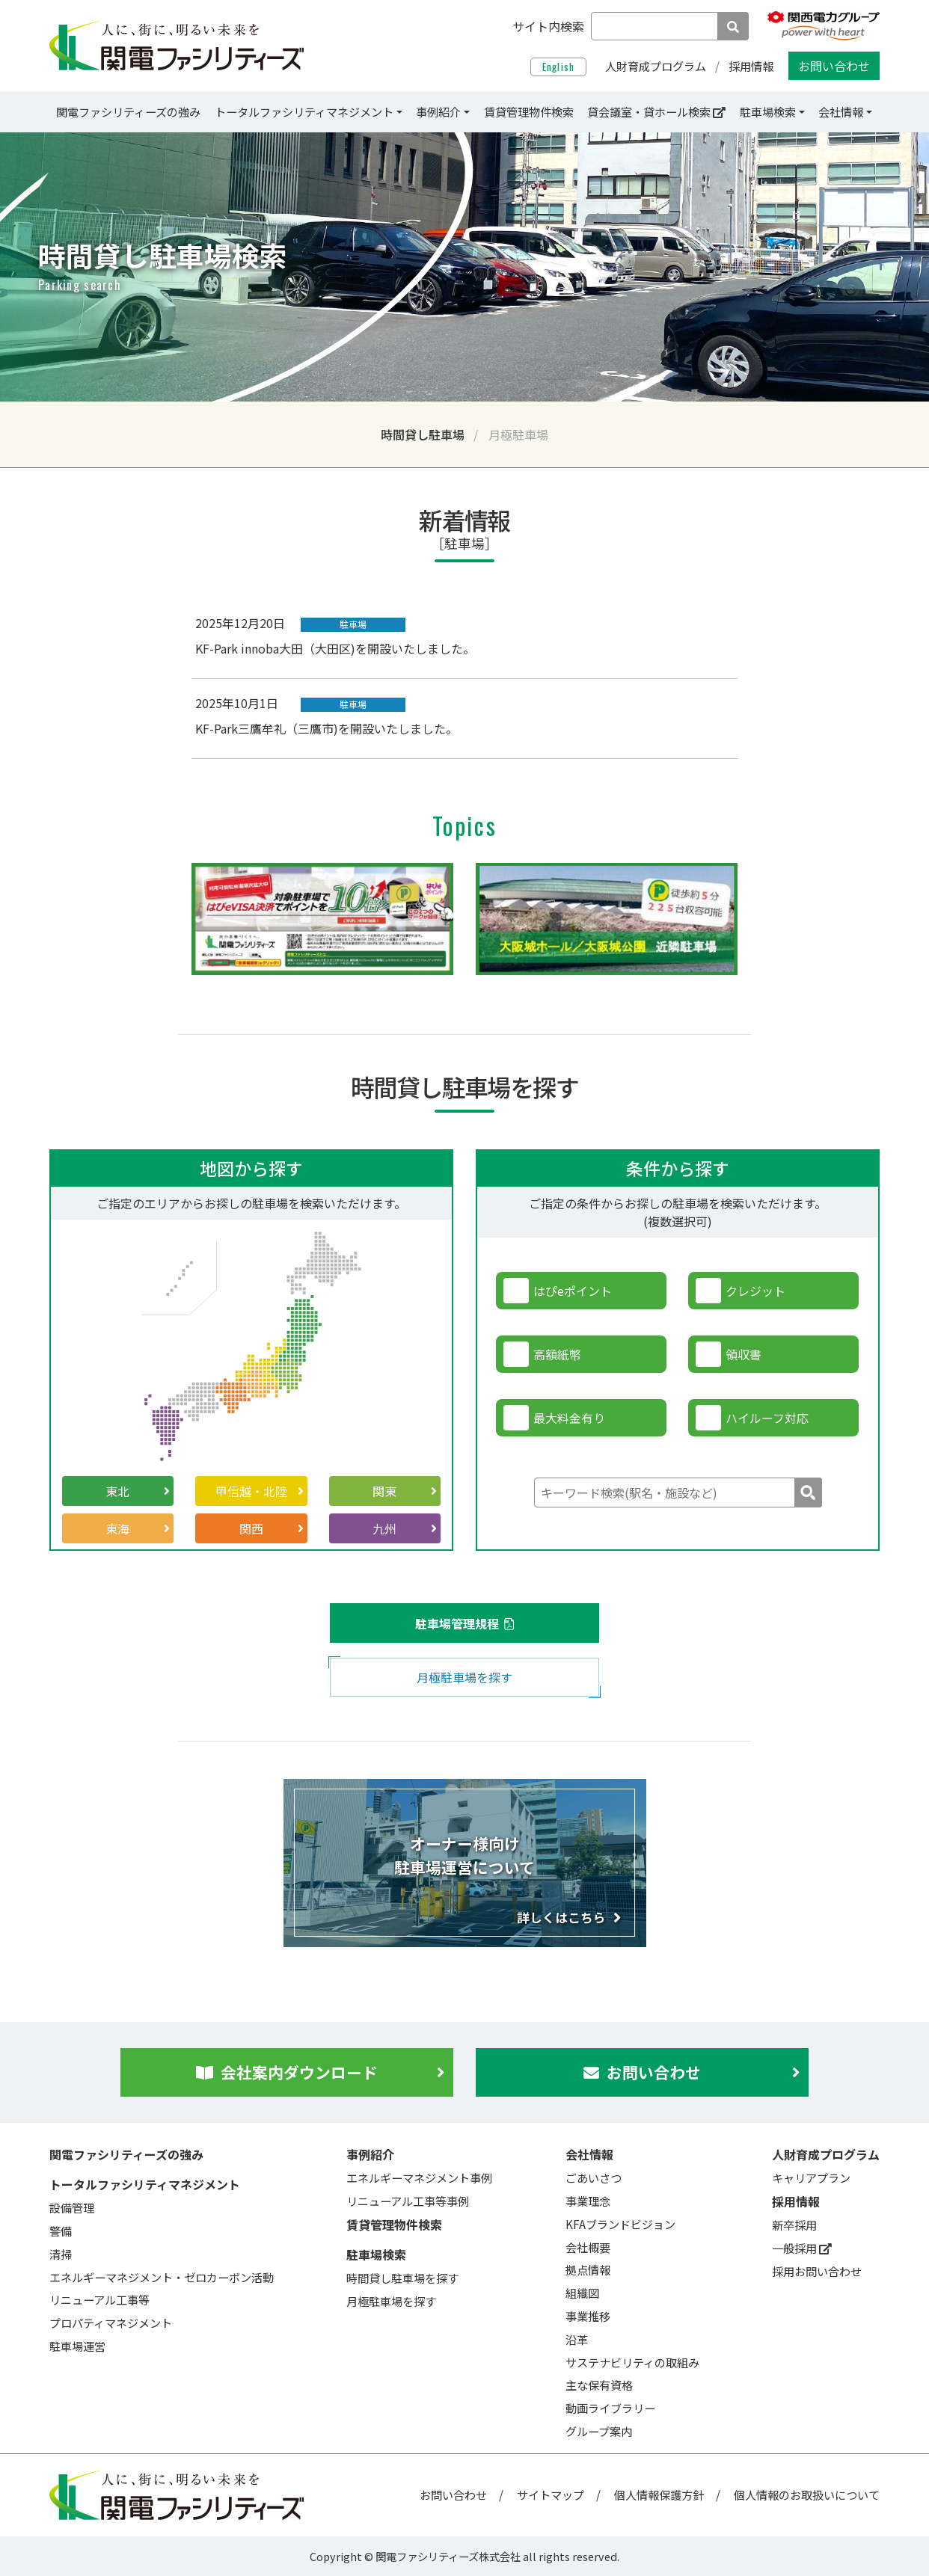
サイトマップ (550, 2494)
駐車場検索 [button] (768, 111)
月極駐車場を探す (464, 1677)
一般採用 (802, 2248)
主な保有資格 (599, 2384)
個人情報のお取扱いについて (807, 2494)
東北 (137, 1491)
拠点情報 (587, 2269)
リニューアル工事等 (99, 2299)
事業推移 (587, 2316)
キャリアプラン (811, 2177)
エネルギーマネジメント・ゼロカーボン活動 (161, 2277)
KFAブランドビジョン (620, 2224)
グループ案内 (598, 2431)
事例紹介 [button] (438, 111)
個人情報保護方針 (659, 2494)
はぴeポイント (572, 1291)
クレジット (755, 1291)
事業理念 (587, 2200)
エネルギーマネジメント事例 (419, 2177)
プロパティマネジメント (110, 2322)
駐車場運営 (77, 2345)
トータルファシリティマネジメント (144, 2184)
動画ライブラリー (610, 2408)
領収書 (743, 1354)
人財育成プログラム (655, 66)
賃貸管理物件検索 (529, 111)
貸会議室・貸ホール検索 (657, 111)
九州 (404, 1528)
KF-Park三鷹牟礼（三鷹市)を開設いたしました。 (326, 728)
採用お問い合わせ (817, 2271)
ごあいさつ (593, 2177)
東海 (137, 1528)
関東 (404, 1491)
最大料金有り (569, 1418)
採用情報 (751, 66)
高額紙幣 (557, 1354)
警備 (60, 2230)
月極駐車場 (518, 434)
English (558, 66)
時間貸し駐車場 (422, 434)
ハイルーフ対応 (767, 1418)
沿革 (576, 2339)
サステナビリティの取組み (632, 2362)
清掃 (60, 2253)
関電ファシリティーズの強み (128, 111)
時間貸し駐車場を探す (402, 2277)
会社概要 (587, 2247)
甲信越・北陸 (259, 1491)
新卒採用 (794, 2224)
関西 (271, 1528)
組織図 (582, 2292)
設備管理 (71, 2207)
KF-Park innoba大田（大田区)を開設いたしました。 (335, 648)
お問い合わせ (834, 66)
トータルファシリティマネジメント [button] (304, 111)
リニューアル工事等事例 (407, 2200)
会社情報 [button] (841, 111)
